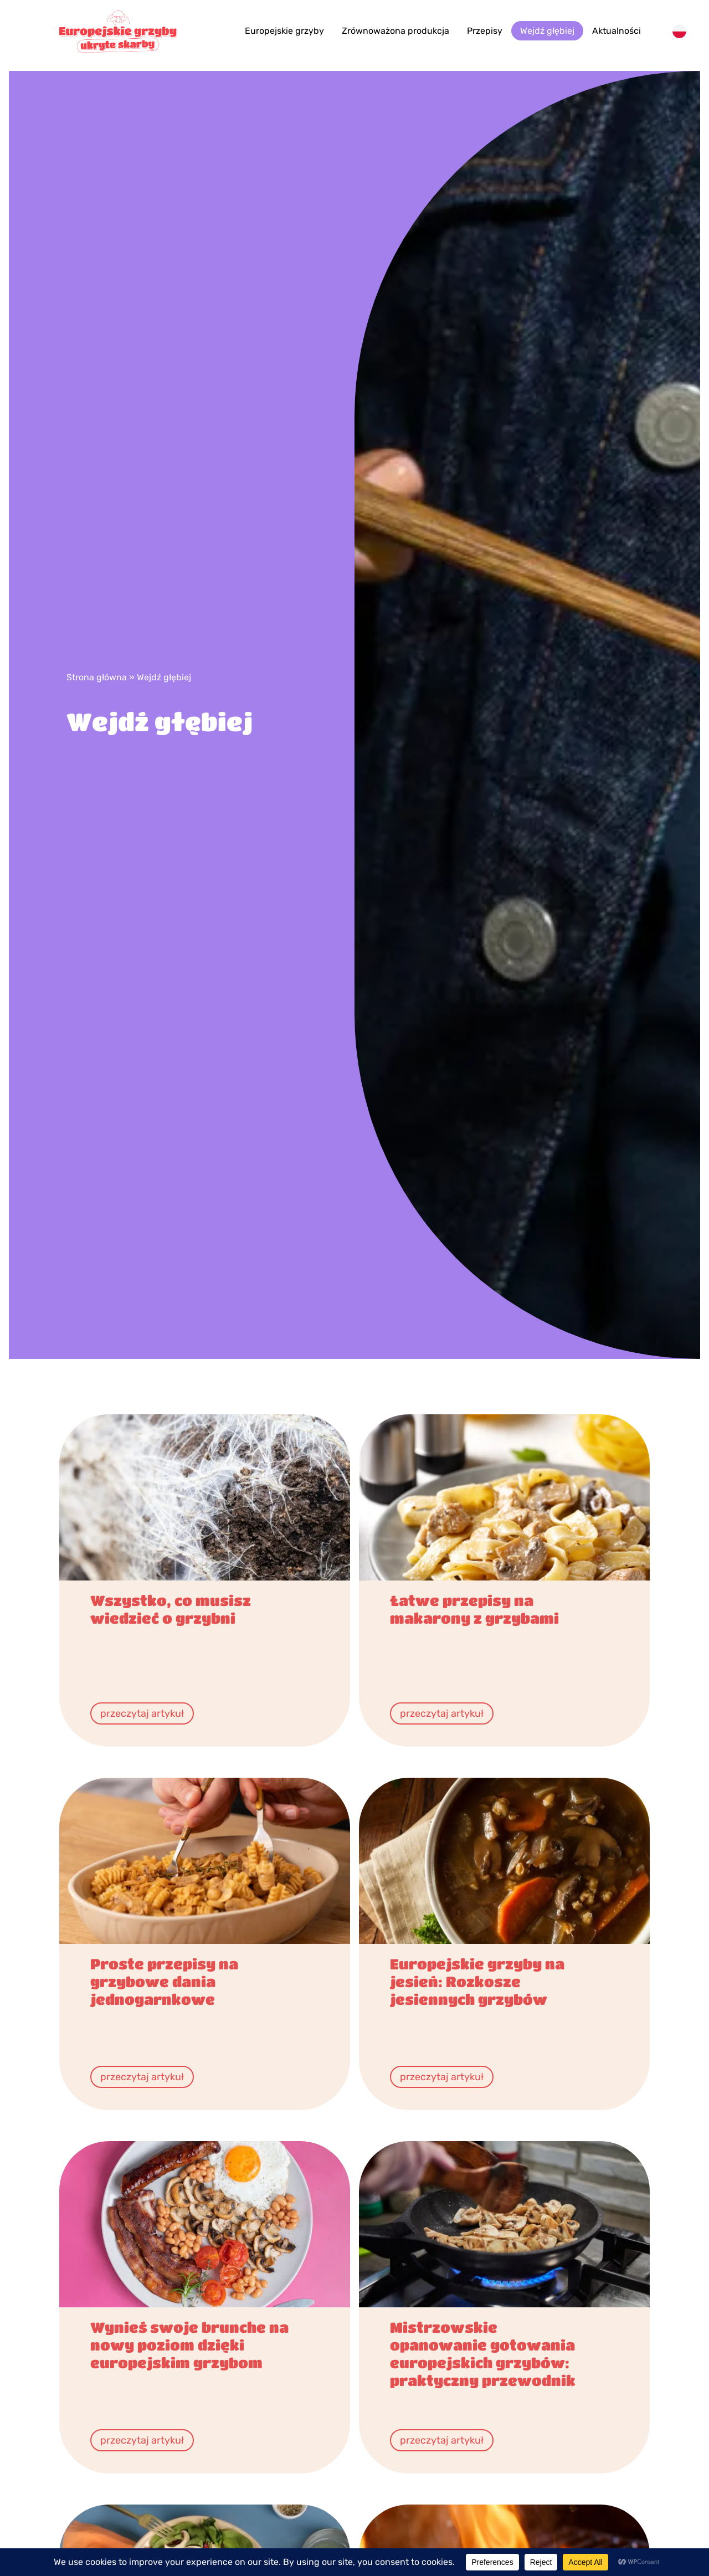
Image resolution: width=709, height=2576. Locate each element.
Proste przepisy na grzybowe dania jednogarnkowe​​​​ (164, 1981)
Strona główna (96, 677)
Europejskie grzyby (284, 30)
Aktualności (616, 30)
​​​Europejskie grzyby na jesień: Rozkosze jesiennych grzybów (477, 1981)
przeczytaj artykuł (142, 1713)
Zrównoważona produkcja (395, 30)
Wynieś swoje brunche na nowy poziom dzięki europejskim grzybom (189, 2344)
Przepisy (484, 30)
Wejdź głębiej (547, 30)
